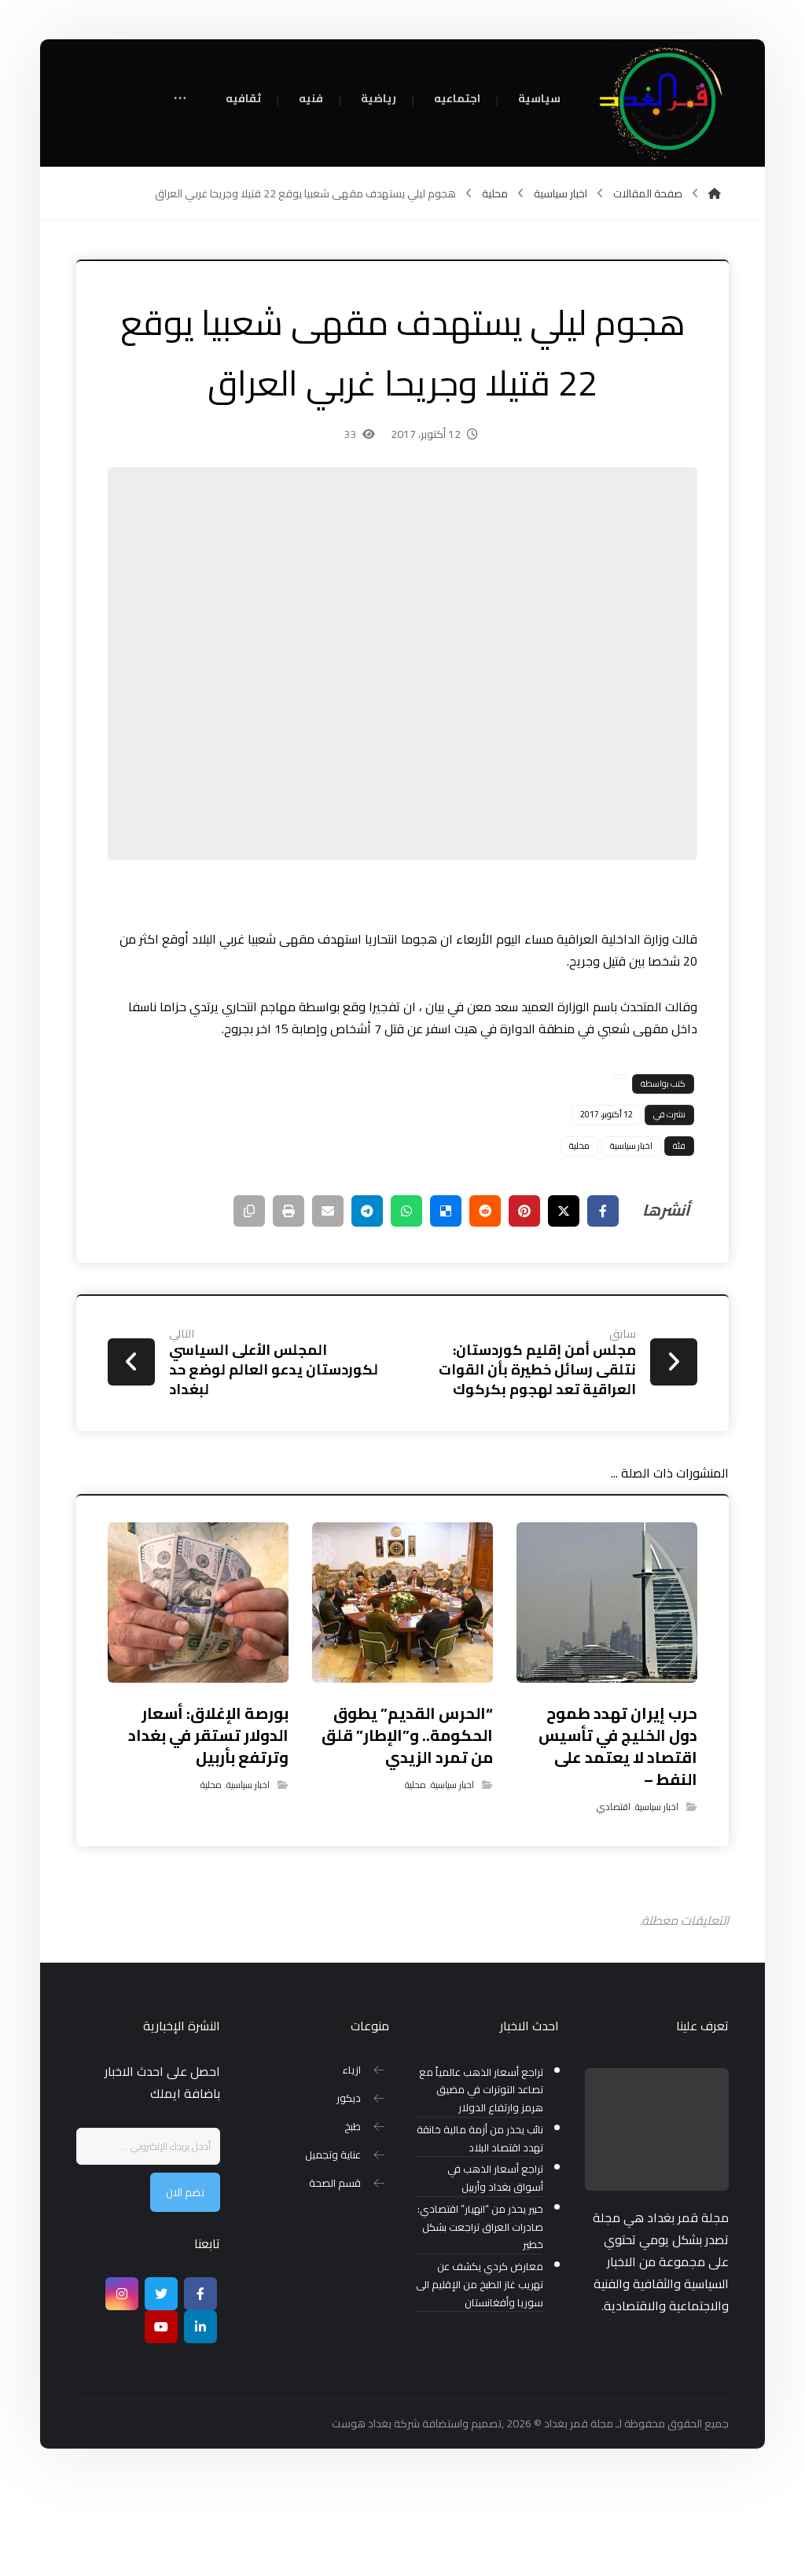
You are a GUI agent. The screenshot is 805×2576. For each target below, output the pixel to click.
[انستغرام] (121, 2293)
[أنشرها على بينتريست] (524, 1211)
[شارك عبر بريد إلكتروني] (328, 1211)
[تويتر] (161, 2293)
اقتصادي (613, 1807)
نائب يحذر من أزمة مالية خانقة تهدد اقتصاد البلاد (480, 2139)
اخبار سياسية (631, 1146)
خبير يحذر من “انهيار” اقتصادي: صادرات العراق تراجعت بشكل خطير (480, 2227)
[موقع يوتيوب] (161, 2326)
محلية (579, 1146)
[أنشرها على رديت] (485, 1211)
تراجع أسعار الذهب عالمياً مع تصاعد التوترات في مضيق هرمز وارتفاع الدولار (481, 2090)
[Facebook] (200, 2293)
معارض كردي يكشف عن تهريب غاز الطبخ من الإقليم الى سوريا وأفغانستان (479, 2285)
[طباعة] (288, 1211)
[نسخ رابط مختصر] (249, 1211)
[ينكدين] (200, 2326)
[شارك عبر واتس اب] (406, 1211)
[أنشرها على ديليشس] (445, 1211)
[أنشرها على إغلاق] (563, 1211)
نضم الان (185, 2192)
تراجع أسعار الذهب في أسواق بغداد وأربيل (495, 2178)
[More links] (180, 99)
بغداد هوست (361, 2423)
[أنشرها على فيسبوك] (603, 1211)
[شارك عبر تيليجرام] (367, 1211)
